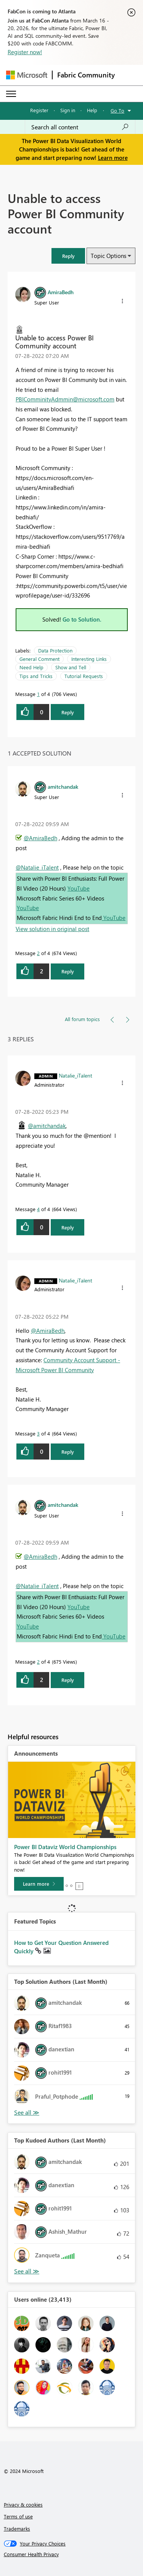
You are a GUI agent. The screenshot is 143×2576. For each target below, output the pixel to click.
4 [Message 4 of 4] (38, 1209)
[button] (68, 256)
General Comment (39, 658)
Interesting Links (89, 658)
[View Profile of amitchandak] (63, 786)
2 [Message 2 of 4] (38, 953)
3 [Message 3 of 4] (38, 1433)
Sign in (67, 110)
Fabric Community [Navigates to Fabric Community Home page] (86, 74)
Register (39, 110)
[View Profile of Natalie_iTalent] (75, 1075)
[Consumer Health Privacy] (72, 2554)
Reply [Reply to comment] (67, 971)
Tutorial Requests (83, 675)
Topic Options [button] (108, 255)
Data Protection (55, 650)
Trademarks (17, 2528)
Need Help (31, 667)
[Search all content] (80, 127)
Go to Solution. (82, 619)
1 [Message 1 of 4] (38, 694)
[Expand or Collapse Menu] (11, 94)
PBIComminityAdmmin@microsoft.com (65, 399)
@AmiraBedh (40, 838)
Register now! (25, 52)
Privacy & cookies (23, 2504)
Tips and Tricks (36, 675)
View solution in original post (52, 929)
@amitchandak (47, 1125)
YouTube (78, 888)
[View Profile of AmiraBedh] (61, 292)
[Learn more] (39, 1884)
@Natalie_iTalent (37, 867)
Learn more (113, 157)
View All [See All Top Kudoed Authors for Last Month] (26, 2271)
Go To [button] (117, 110)
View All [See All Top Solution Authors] (26, 2112)
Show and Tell (70, 667)
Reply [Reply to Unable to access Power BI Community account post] (67, 712)
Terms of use (18, 2516)
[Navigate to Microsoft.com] (26, 75)
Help (92, 110)
